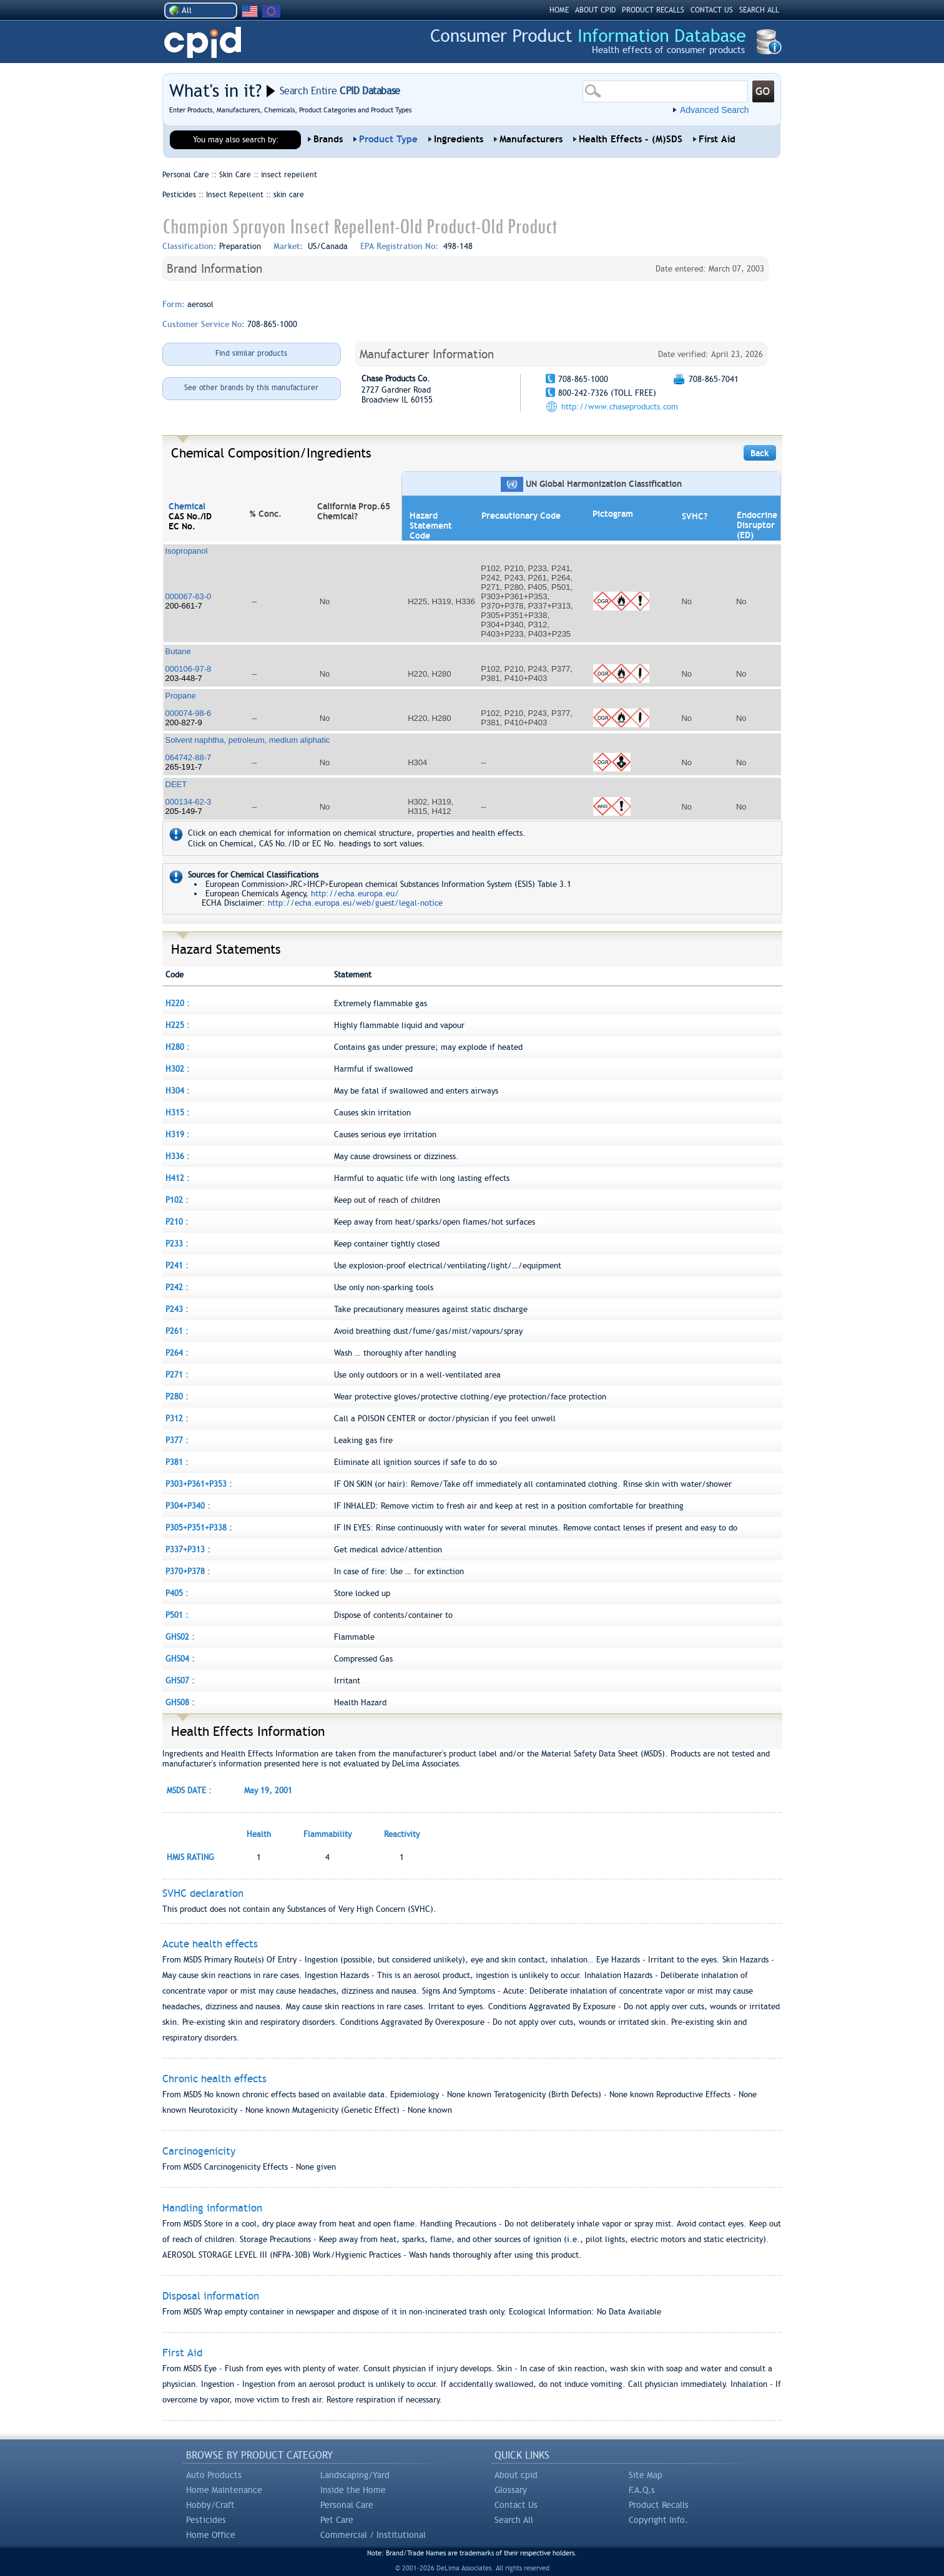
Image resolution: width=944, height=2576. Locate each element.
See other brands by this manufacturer (251, 387)
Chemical (187, 506)
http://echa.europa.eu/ (355, 893)
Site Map (645, 2475)
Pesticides (206, 2520)
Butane (178, 651)
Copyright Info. (658, 2520)
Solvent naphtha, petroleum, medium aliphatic (247, 740)
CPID (202, 43)
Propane (180, 695)
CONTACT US (712, 10)
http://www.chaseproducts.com (619, 406)
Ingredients (458, 139)
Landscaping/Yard (355, 2475)
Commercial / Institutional (373, 2535)
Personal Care (346, 2505)
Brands (328, 139)
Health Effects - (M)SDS (630, 139)
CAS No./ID (190, 516)
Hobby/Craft (210, 2505)
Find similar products (251, 353)
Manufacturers (531, 139)
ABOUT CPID (595, 10)
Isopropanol (186, 551)
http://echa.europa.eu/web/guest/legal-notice (355, 903)
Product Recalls (659, 2505)
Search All (513, 2520)
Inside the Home (353, 2490)
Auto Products (214, 2475)
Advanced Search (714, 110)
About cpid (516, 2475)
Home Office (210, 2535)
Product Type (388, 139)
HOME (559, 10)
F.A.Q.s (642, 2490)
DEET (176, 784)
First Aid (717, 139)
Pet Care (336, 2520)
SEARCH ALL (759, 10)
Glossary (510, 2490)
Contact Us (516, 2505)
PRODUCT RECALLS (653, 10)
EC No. (182, 526)
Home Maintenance (224, 2490)
